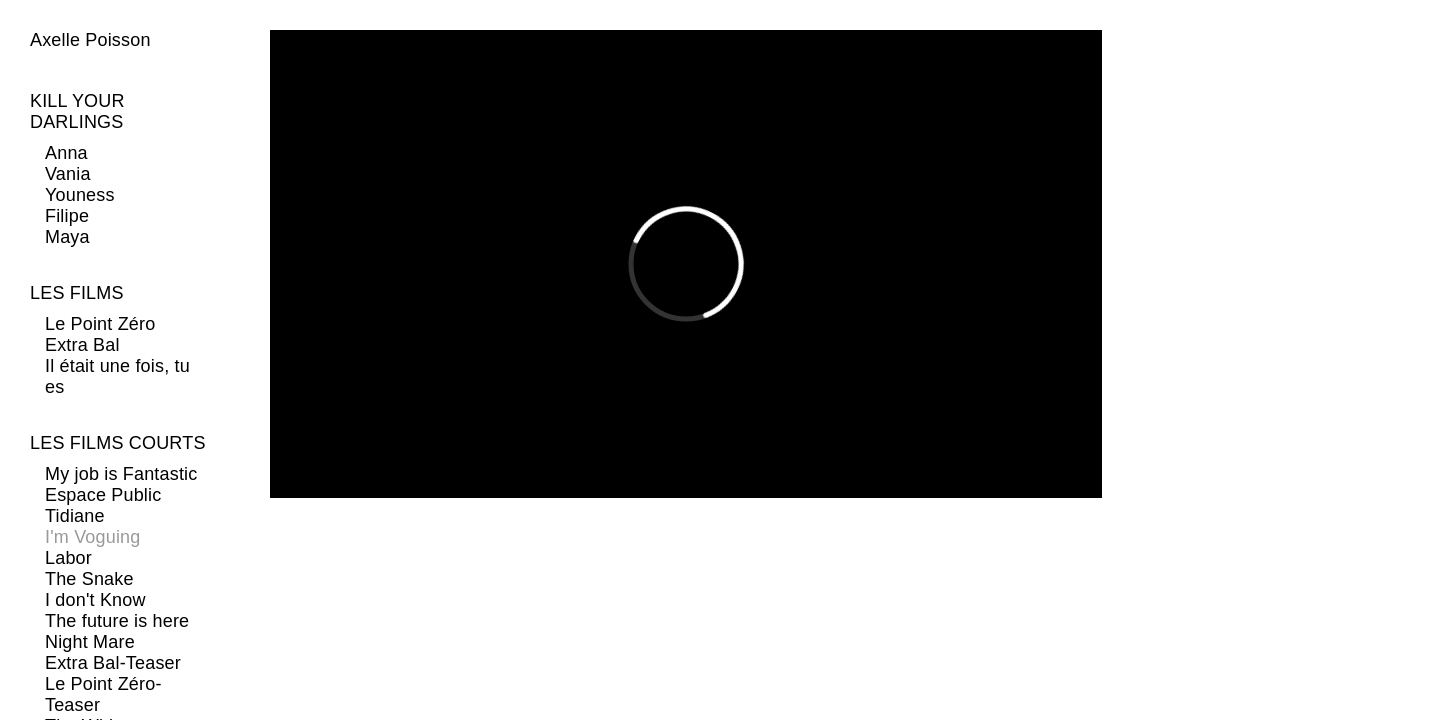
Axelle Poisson (90, 40)
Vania (68, 174)
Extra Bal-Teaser (113, 663)
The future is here (117, 621)
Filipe (67, 216)
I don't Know (95, 600)
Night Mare (90, 642)
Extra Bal (82, 345)
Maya (67, 237)
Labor (68, 558)
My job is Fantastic (121, 474)
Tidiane (75, 516)
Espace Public (103, 495)
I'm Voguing (92, 537)
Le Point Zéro (100, 324)
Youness (80, 195)
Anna (66, 153)
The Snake (89, 579)
